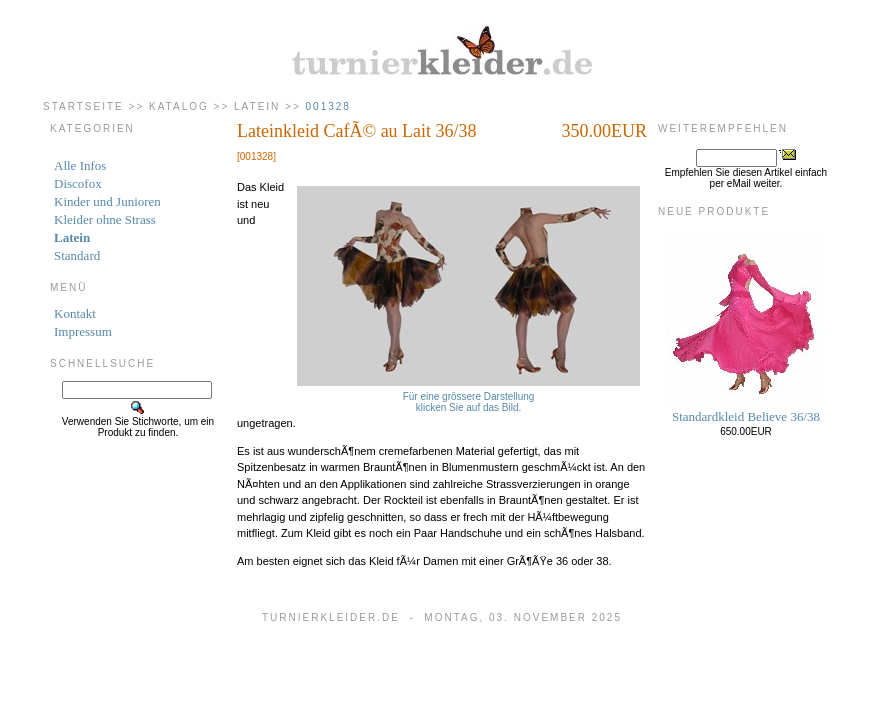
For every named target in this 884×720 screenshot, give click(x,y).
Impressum (83, 331)
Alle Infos (80, 165)
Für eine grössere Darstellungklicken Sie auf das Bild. (468, 397)
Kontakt (75, 313)
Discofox (78, 183)
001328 (328, 106)
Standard (77, 255)
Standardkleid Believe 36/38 (746, 416)
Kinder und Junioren (107, 201)
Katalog (179, 106)
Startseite (83, 106)
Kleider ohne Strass (105, 219)
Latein (257, 106)
